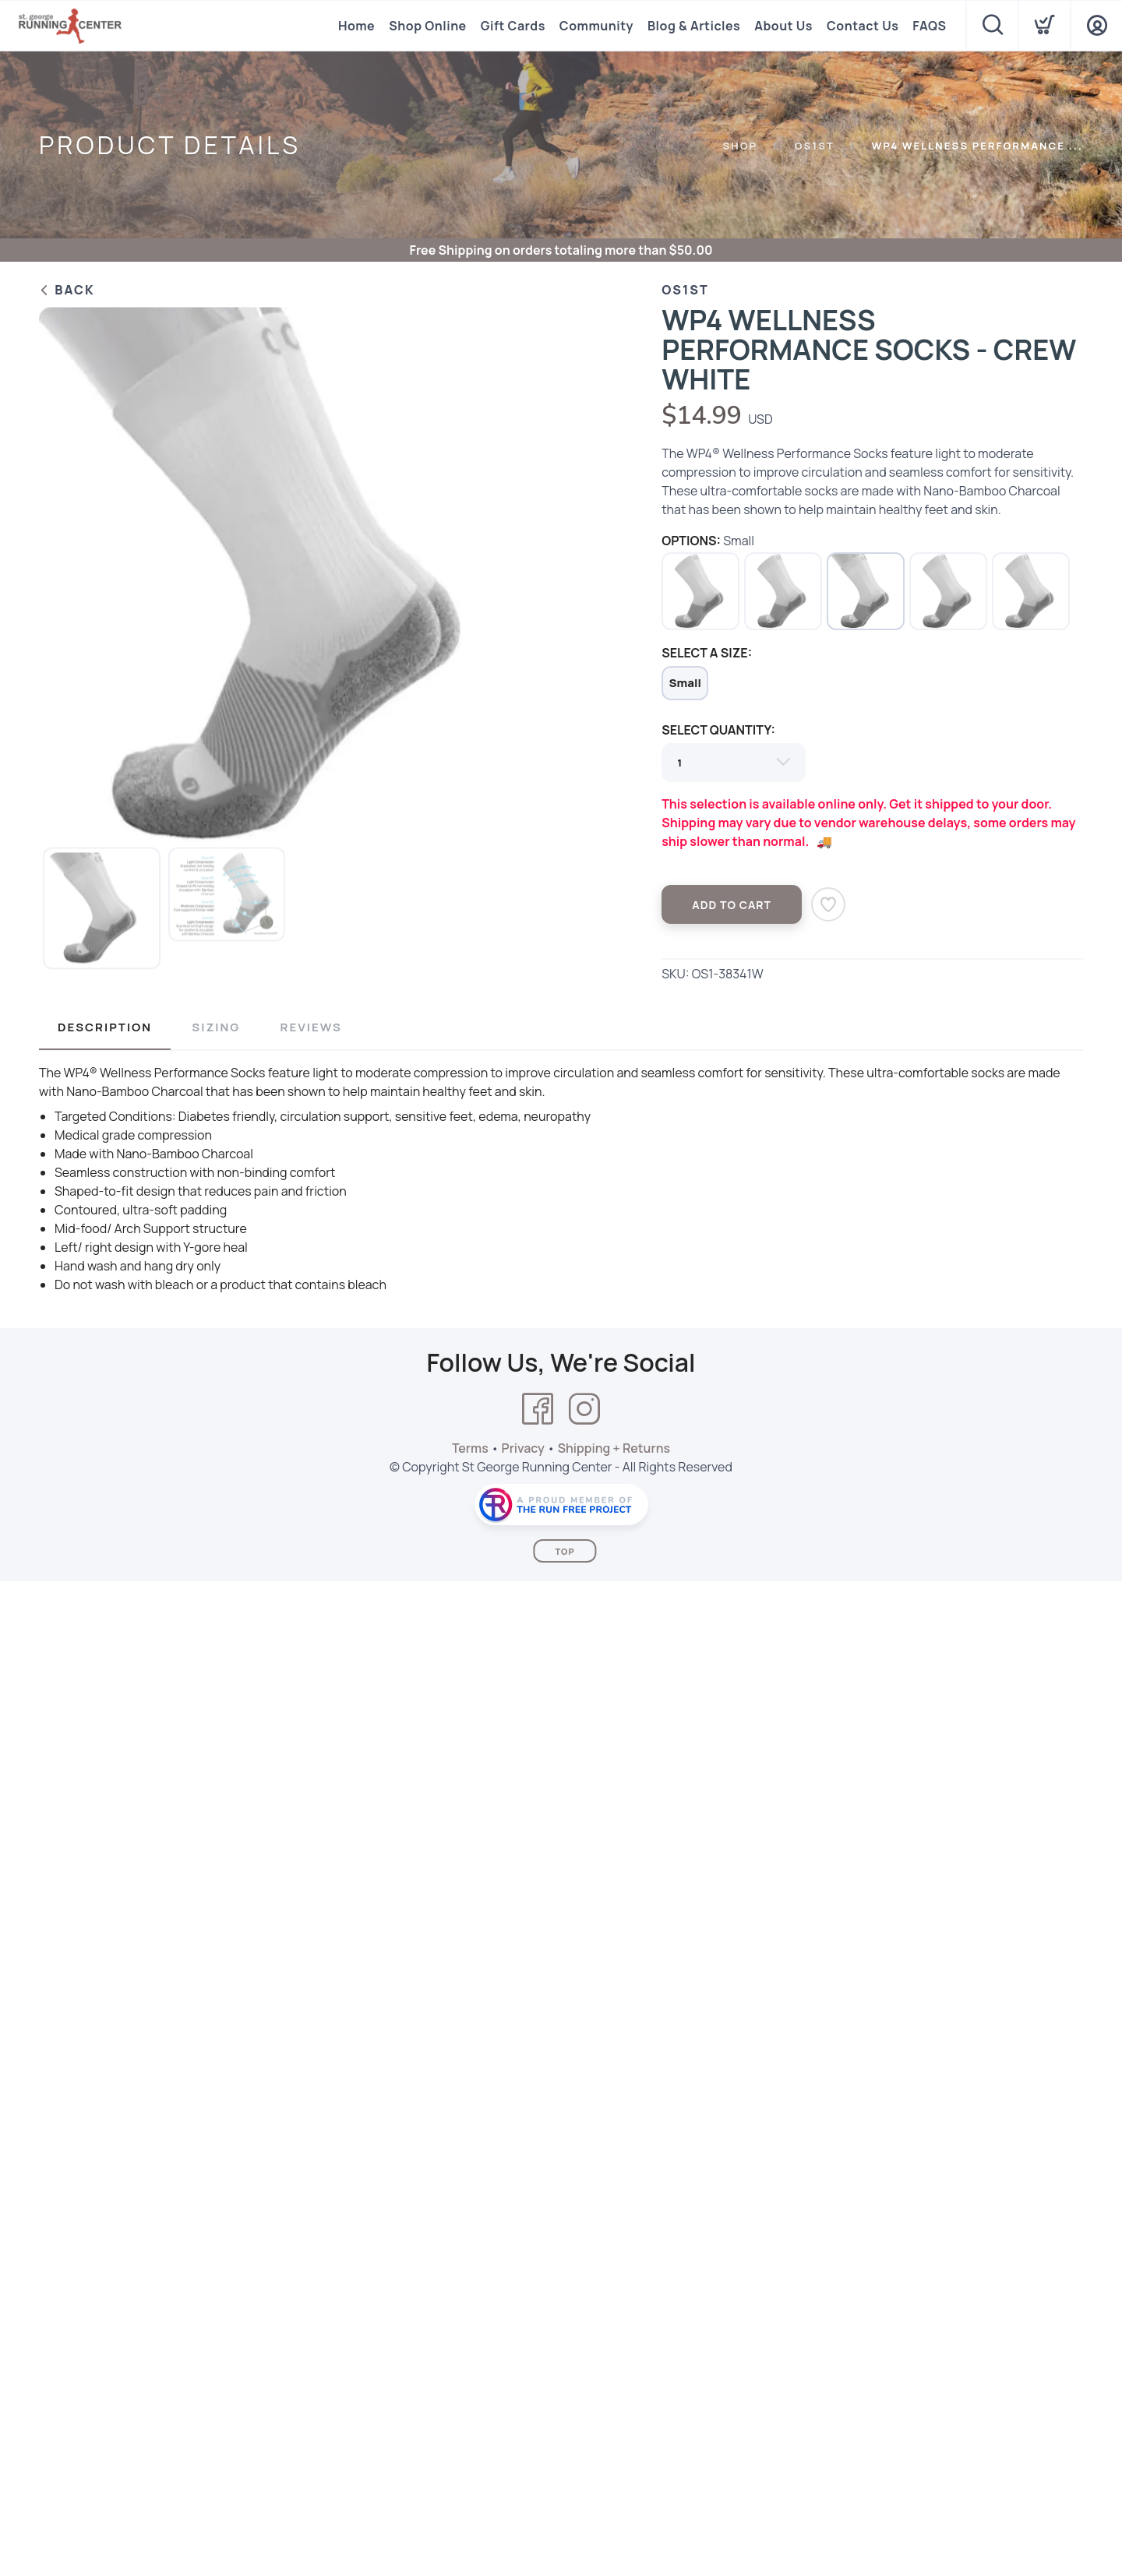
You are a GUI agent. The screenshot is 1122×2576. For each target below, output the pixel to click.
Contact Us (862, 25)
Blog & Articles (693, 25)
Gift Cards (513, 25)
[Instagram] (584, 1409)
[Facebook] (537, 1409)
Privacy (523, 1448)
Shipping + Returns (614, 1448)
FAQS (929, 25)
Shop (739, 146)
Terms (470, 1448)
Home (356, 25)
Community (596, 25)
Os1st (814, 146)
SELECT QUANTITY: (718, 729)
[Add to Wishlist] (828, 904)
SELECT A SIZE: (707, 652)
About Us (783, 25)
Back (67, 289)
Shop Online (427, 25)
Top (564, 1551)
